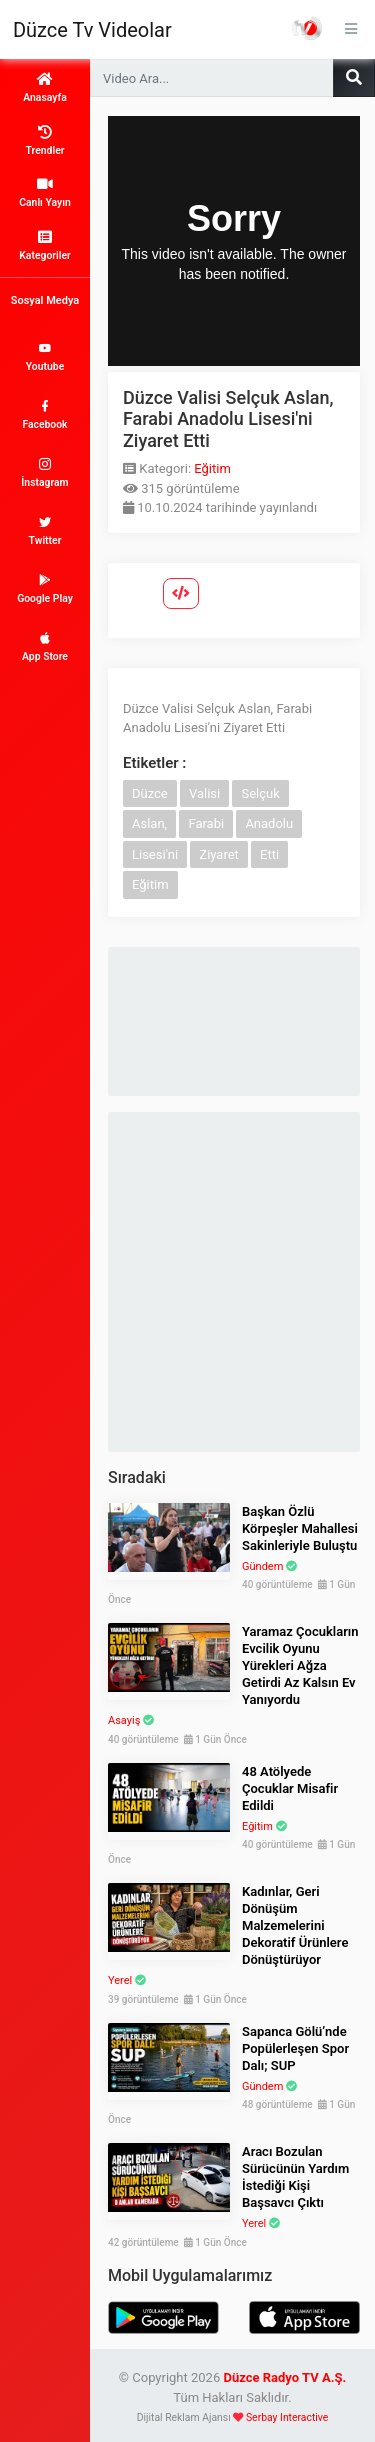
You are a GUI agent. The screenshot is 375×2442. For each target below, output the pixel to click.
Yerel (120, 1980)
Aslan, (149, 823)
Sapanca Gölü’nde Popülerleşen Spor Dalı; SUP (295, 2048)
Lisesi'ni (155, 854)
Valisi (204, 793)
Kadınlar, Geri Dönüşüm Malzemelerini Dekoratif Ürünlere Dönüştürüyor (295, 1925)
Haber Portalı (307, 28)
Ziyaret (219, 854)
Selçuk (260, 793)
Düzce (150, 793)
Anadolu (269, 823)
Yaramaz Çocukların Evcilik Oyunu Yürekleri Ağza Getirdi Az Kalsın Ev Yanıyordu (300, 1665)
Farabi (206, 823)
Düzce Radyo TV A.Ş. (284, 2377)
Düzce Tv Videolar (92, 30)
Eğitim (212, 468)
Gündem (262, 1566)
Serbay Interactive (287, 2417)
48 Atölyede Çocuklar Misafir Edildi (290, 1788)
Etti (269, 854)
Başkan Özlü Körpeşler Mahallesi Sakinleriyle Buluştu (300, 1528)
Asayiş (124, 1720)
